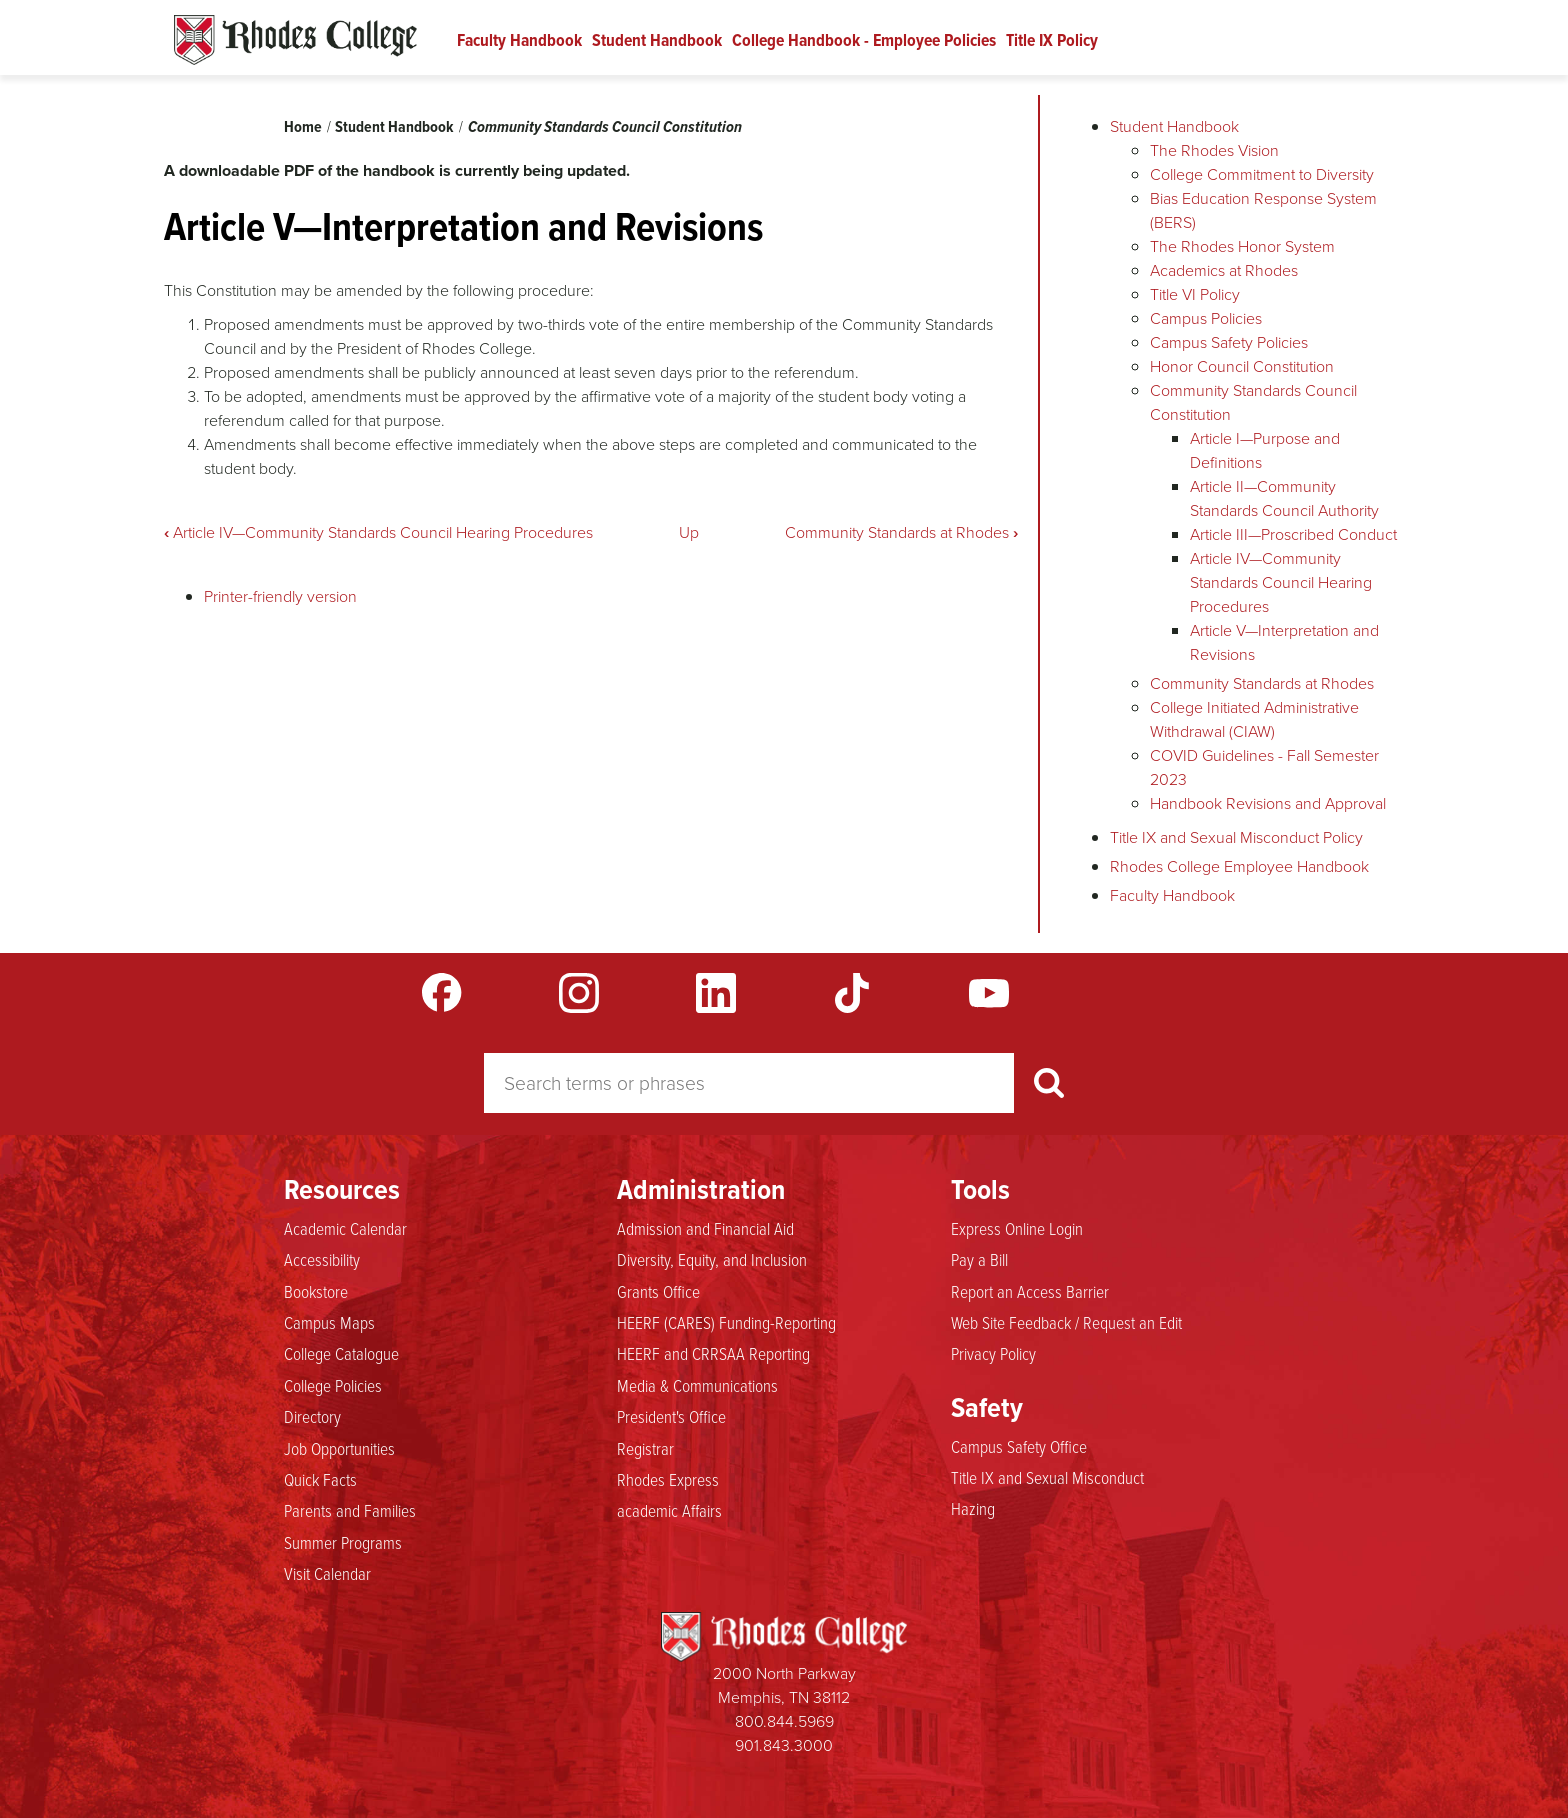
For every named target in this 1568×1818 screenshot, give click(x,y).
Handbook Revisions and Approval (1268, 803)
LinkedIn (716, 993)
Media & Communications (697, 1386)
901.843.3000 (784, 1745)
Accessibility (322, 1260)
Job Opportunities (339, 1449)
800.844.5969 (784, 1721)
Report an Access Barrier (1030, 1292)
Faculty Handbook (519, 40)
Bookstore (316, 1292)
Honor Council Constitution (1242, 366)
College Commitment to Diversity (1262, 174)
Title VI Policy (1195, 294)
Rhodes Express (668, 1480)
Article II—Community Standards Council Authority (1284, 498)
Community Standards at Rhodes (901, 532)
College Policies (333, 1386)
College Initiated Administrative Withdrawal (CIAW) (1254, 719)
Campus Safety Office (1019, 1447)
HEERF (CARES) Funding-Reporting (726, 1323)
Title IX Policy (1052, 40)
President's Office (671, 1417)
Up (689, 532)
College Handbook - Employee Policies (864, 40)
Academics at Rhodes (1224, 270)
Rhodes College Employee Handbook (1239, 866)
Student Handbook (657, 40)
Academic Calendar (345, 1229)
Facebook (442, 993)
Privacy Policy (993, 1354)
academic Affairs (669, 1511)
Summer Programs (343, 1543)
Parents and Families (350, 1511)
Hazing (973, 1509)
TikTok (852, 993)
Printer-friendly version (280, 596)
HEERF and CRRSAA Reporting (713, 1354)
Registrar (645, 1449)
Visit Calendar (327, 1574)
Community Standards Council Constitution (605, 126)
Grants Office (658, 1292)
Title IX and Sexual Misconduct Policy (1236, 837)
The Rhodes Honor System (1242, 246)
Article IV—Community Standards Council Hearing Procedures (378, 532)
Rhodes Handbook (295, 40)
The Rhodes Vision (1214, 150)
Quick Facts (320, 1480)
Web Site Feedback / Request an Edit (1066, 1323)
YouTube (989, 993)
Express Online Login (1017, 1229)
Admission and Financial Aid (705, 1229)
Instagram (579, 993)
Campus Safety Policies (1229, 342)
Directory (312, 1417)
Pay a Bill (979, 1260)
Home (303, 126)
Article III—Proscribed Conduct (1293, 534)
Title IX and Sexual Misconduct (1047, 1478)
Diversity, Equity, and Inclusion (712, 1260)
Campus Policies (1206, 318)
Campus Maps (329, 1323)
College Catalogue (341, 1354)
